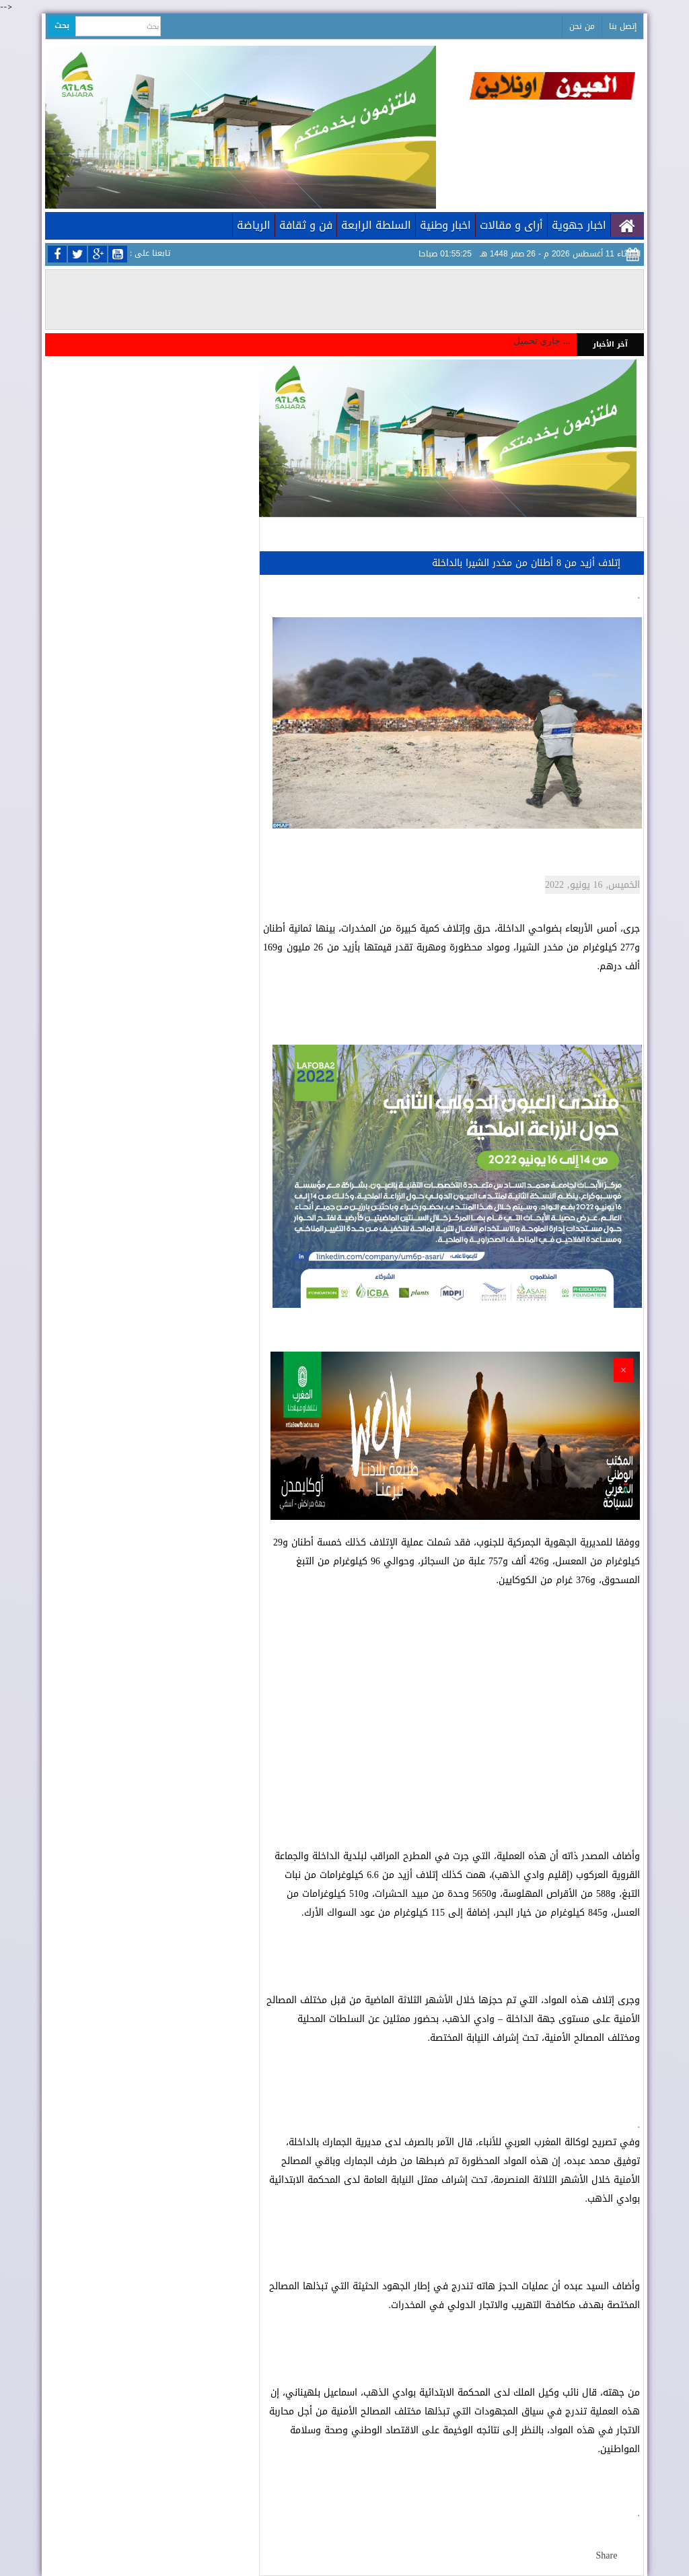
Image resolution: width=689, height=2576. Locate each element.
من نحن (582, 26)
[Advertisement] (451, 1709)
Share (607, 2555)
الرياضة (253, 225)
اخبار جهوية (579, 225)
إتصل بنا (623, 26)
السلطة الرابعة (376, 225)
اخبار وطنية (445, 225)
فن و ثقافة (305, 225)
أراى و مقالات (511, 225)
